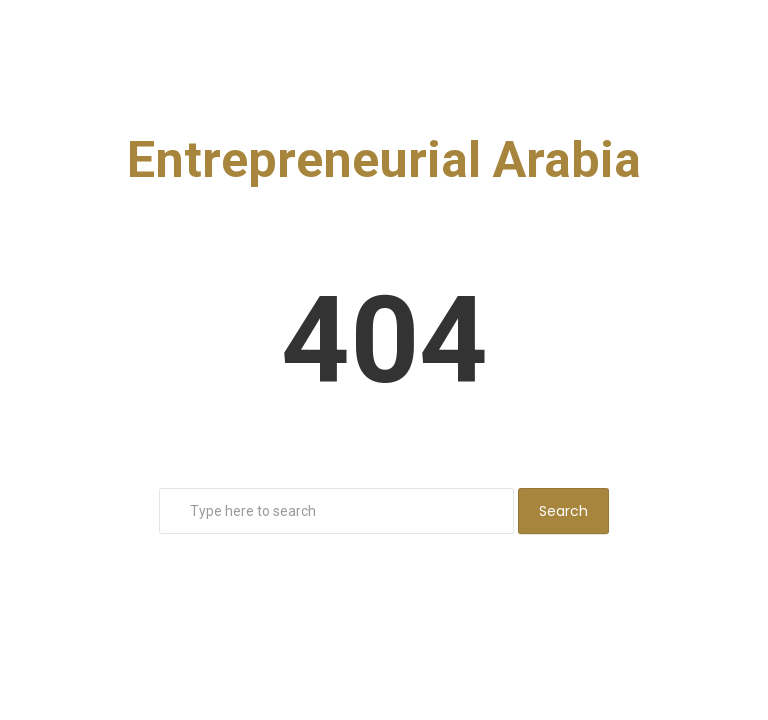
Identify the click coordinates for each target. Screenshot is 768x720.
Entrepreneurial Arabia (384, 160)
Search (563, 511)
